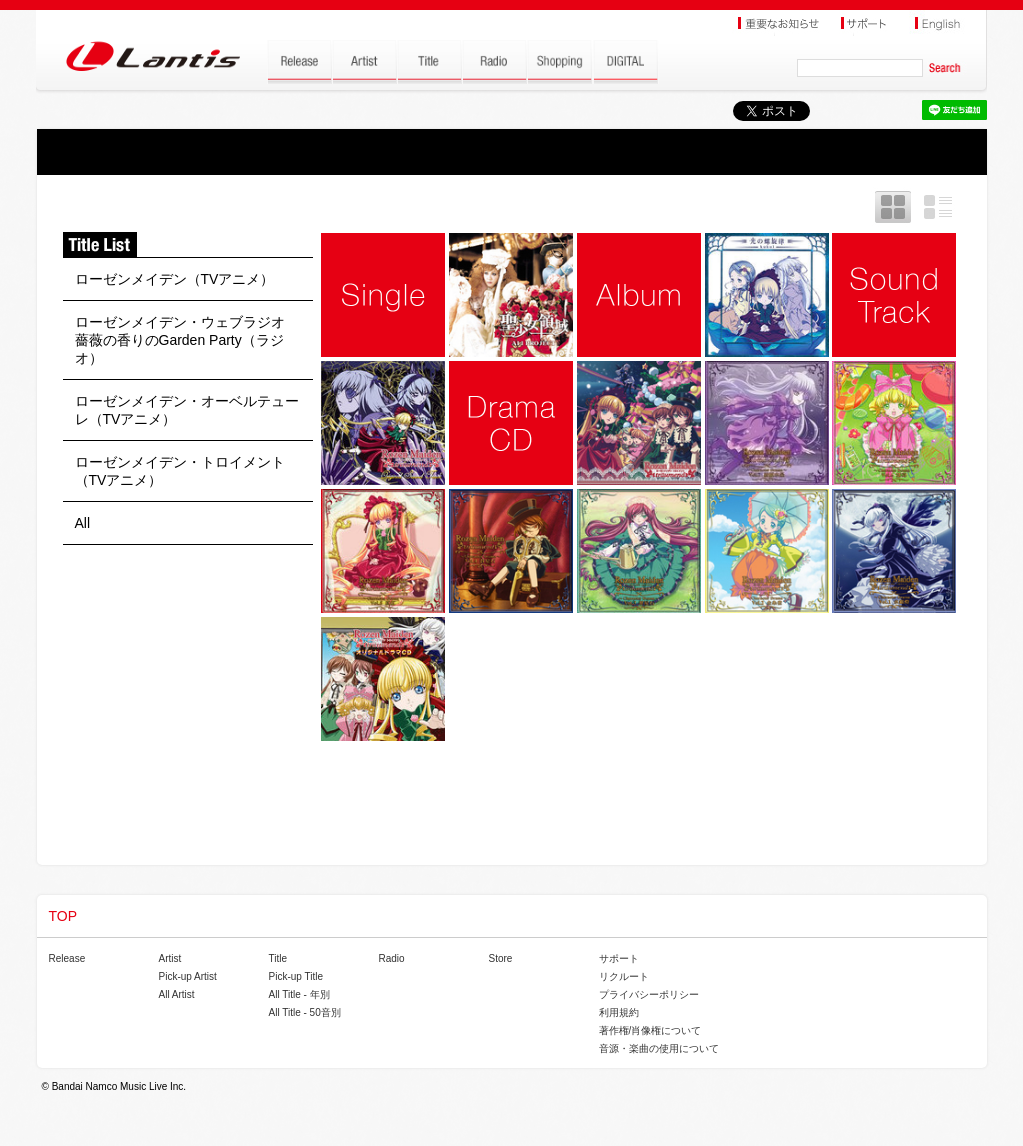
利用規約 (619, 1012)
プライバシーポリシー (649, 994)
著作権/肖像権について (650, 1030)
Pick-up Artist (188, 976)
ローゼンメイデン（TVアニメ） (175, 279)
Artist (170, 958)
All (83, 523)
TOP (63, 916)
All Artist (177, 994)
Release (67, 958)
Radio (392, 958)
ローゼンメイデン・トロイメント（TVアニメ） (180, 471)
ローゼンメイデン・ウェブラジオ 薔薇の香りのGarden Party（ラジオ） (187, 340)
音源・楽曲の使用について (659, 1048)
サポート (619, 958)
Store (501, 958)
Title (278, 958)
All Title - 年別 (299, 994)
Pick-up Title (296, 976)
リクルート (624, 976)
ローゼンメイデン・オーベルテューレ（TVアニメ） (187, 410)
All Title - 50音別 (305, 1012)
